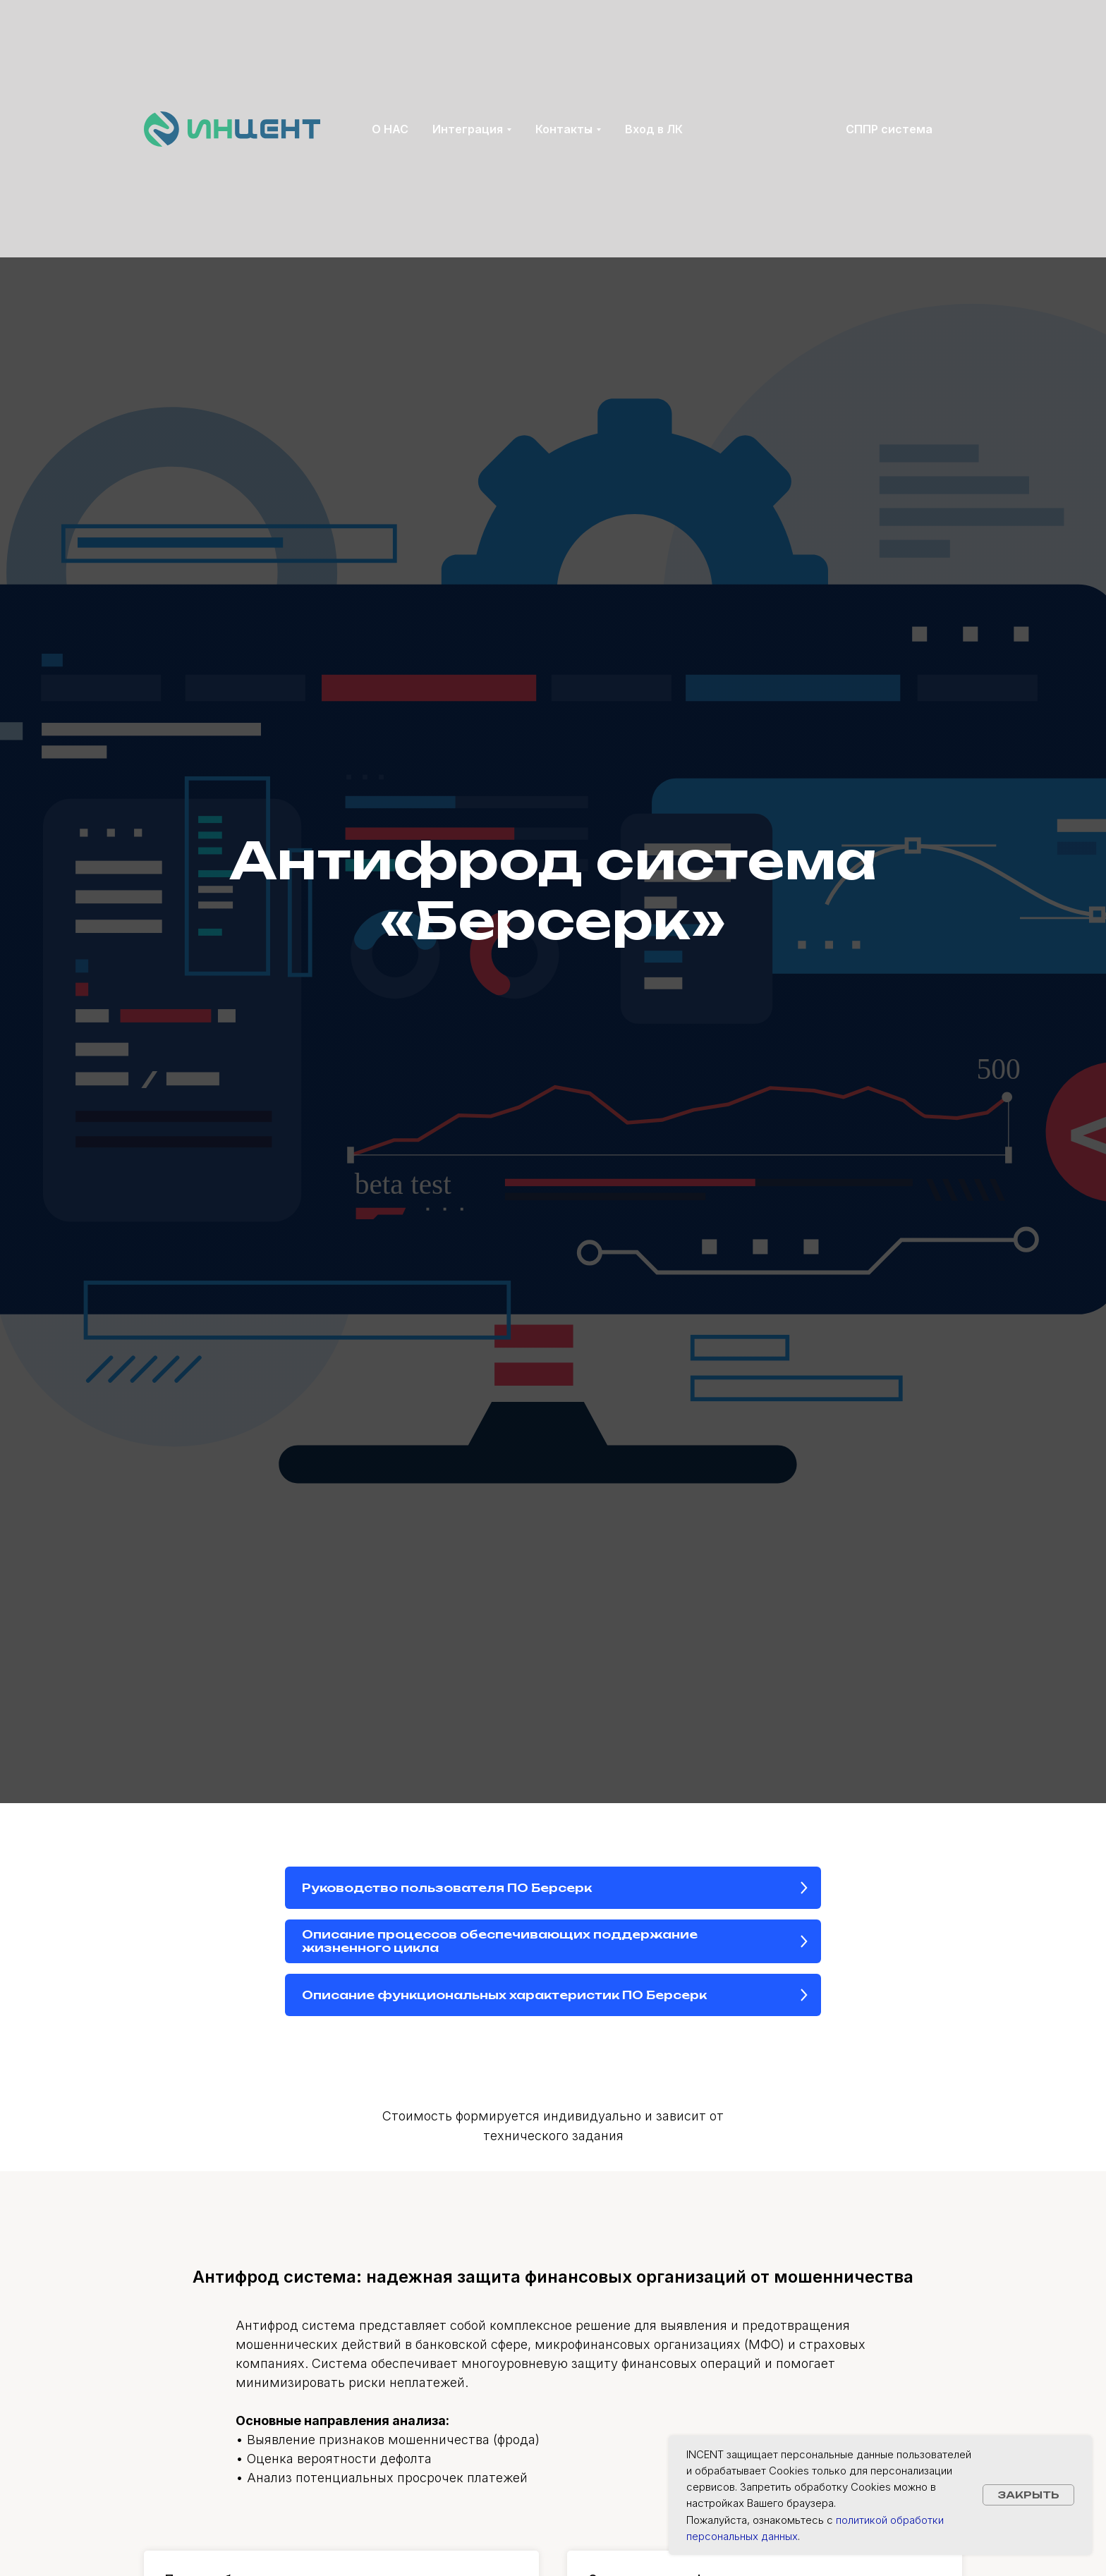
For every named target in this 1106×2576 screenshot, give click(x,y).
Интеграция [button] (467, 129)
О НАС (390, 129)
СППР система (889, 129)
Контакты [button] (563, 129)
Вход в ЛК (654, 129)
